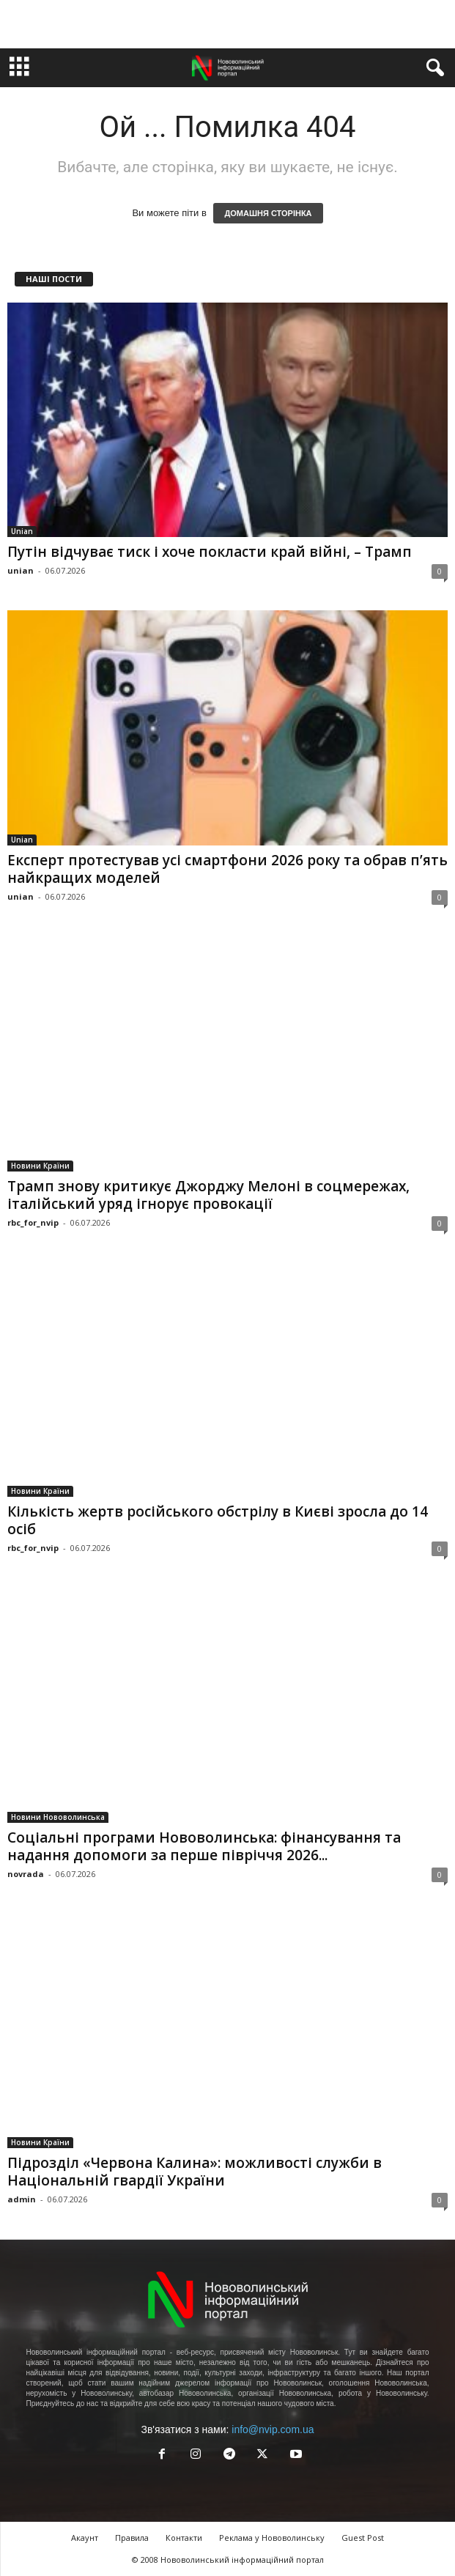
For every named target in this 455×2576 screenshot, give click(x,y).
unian (20, 570)
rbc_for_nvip (33, 1222)
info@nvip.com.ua (273, 2429)
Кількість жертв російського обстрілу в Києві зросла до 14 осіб (217, 1520)
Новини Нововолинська (58, 1817)
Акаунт (84, 2537)
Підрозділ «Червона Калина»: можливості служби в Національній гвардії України (194, 2171)
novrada (25, 1873)
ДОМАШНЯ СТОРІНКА (267, 213)
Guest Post (362, 2537)
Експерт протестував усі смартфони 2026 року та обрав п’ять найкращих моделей (227, 869)
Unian (22, 531)
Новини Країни (40, 1166)
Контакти (184, 2537)
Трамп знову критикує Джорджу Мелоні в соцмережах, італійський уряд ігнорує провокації (208, 1195)
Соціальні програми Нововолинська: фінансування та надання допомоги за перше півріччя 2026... (204, 1846)
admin (21, 2199)
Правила (132, 2537)
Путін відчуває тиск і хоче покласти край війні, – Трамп (209, 551)
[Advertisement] (228, 24)
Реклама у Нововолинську (272, 2537)
